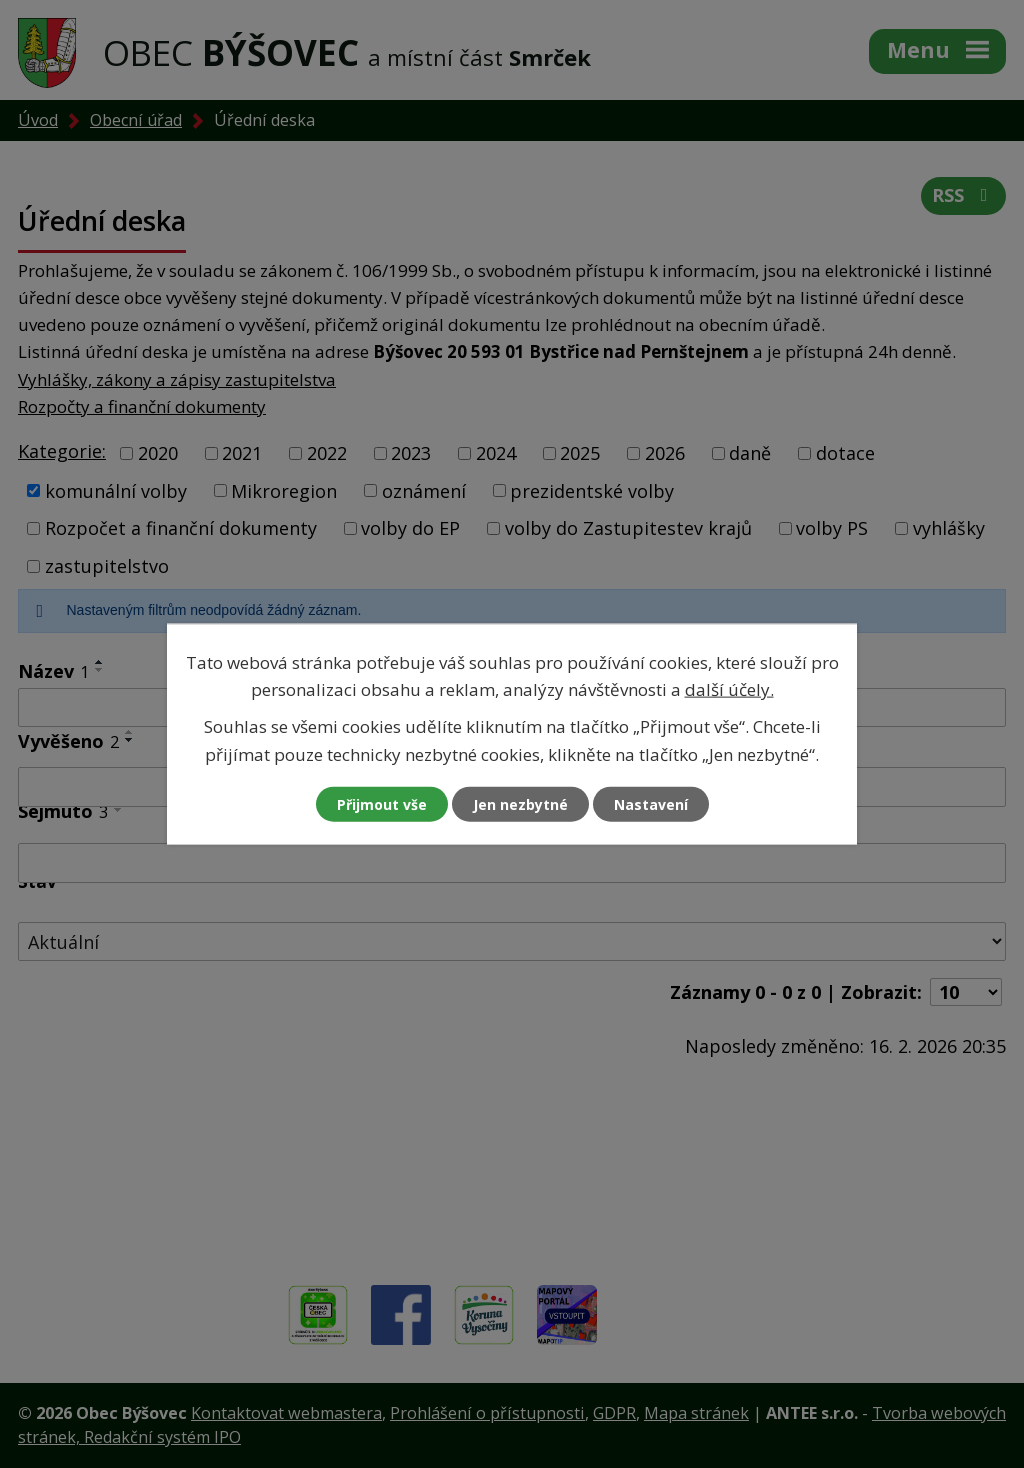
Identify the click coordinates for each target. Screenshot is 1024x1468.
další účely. (729, 689)
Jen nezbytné (520, 803)
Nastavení (651, 803)
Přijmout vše (382, 803)
